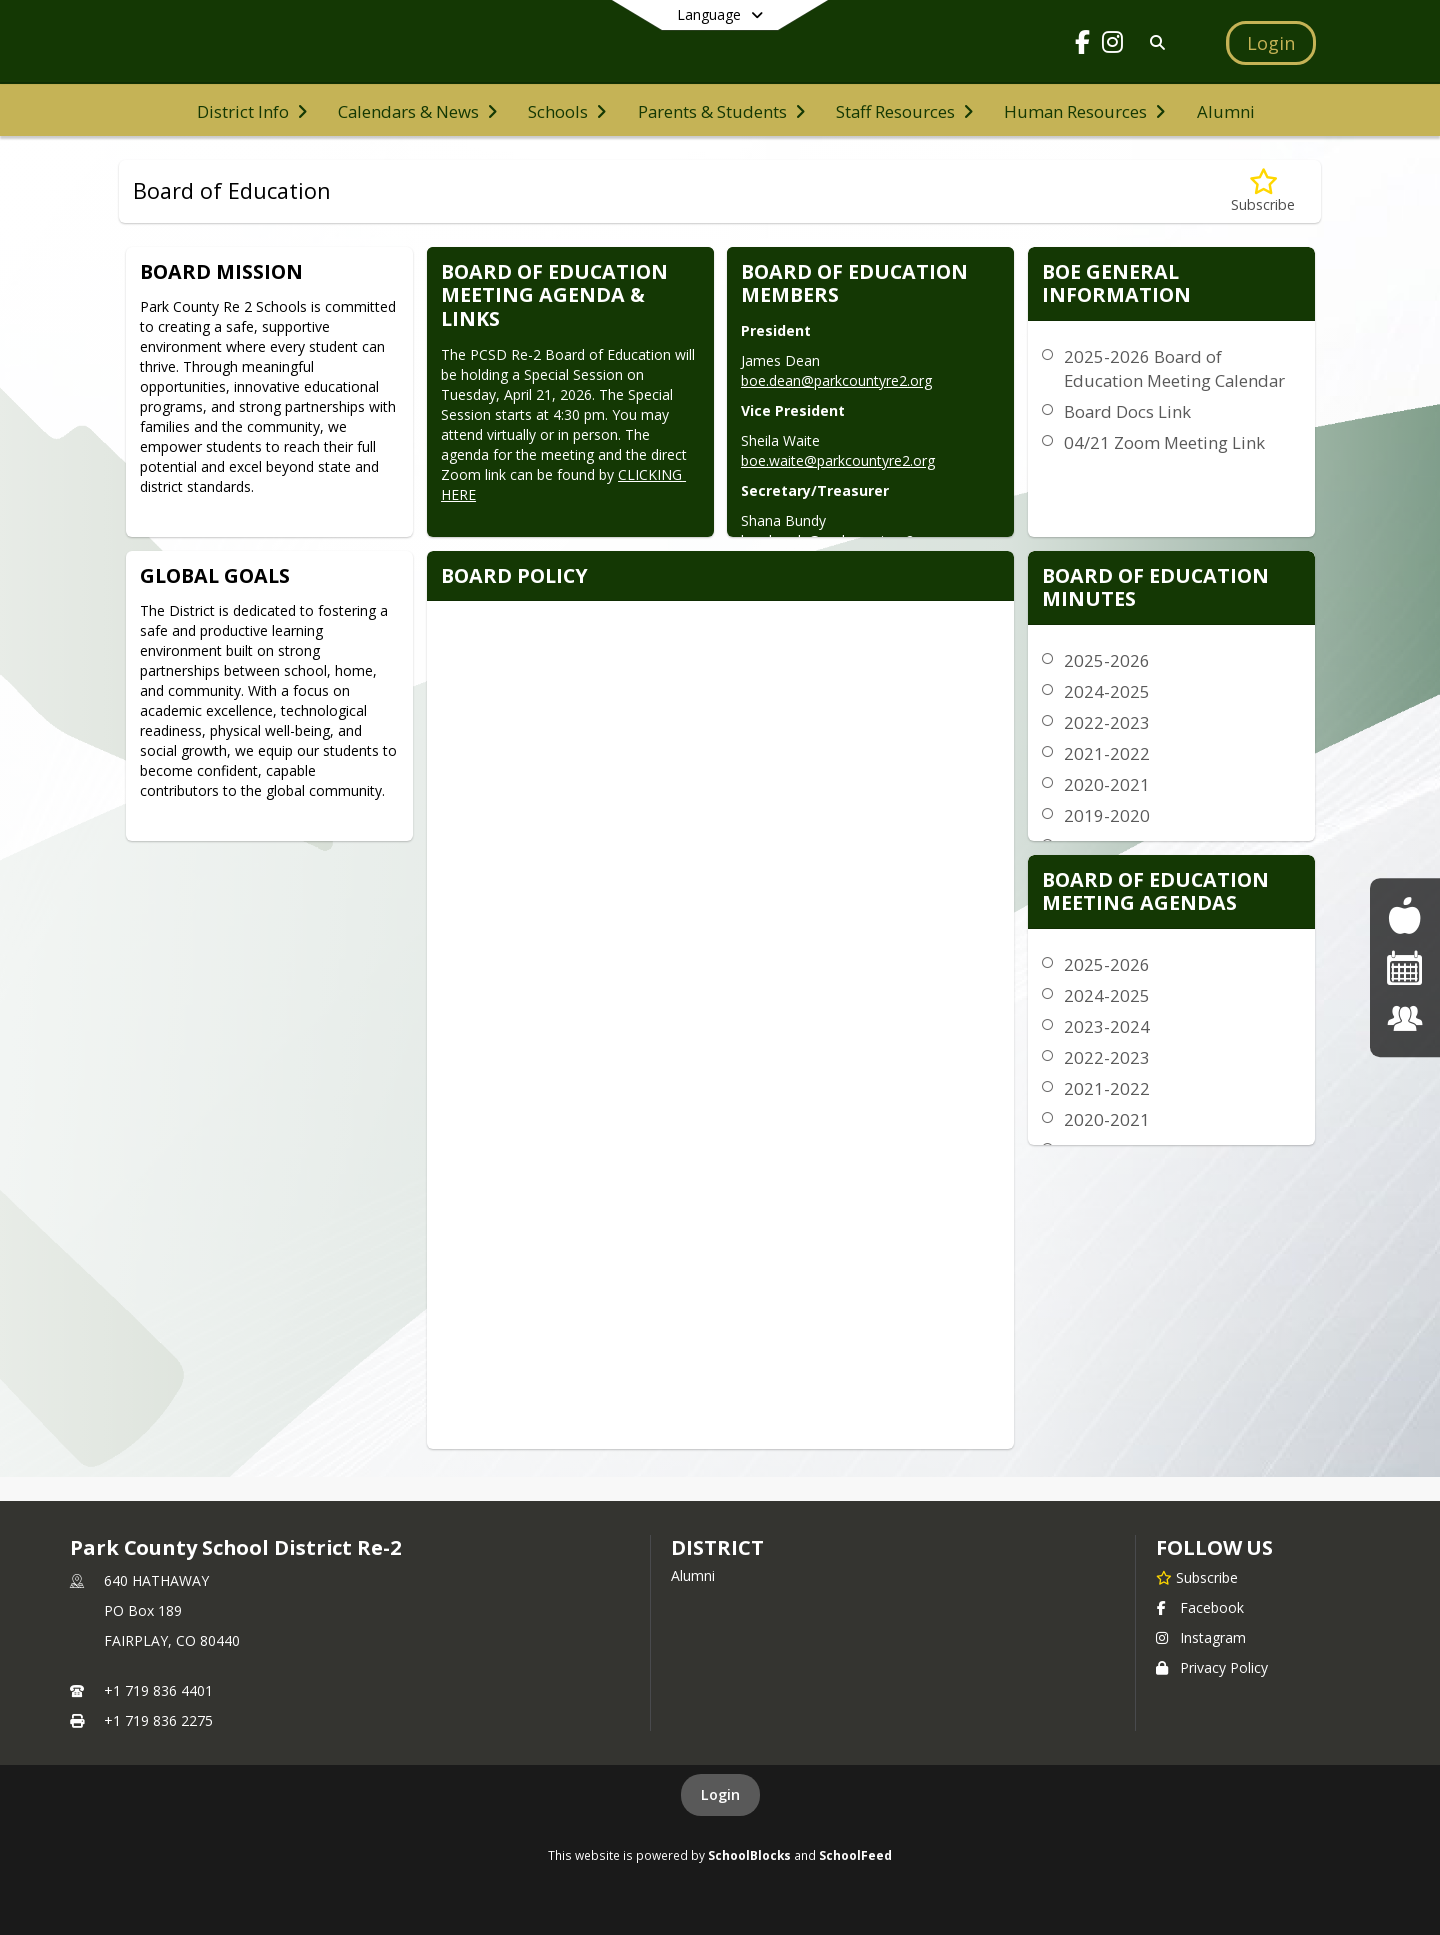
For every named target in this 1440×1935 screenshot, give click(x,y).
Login (720, 1794)
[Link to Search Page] (1153, 42)
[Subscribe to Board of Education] (1263, 191)
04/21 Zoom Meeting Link (1164, 442)
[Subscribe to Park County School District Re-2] (1197, 1577)
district (717, 1547)
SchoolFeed (855, 1855)
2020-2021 (1107, 784)
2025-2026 (1107, 660)
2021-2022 (1107, 753)
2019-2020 (1107, 815)
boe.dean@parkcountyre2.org (836, 380)
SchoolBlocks (749, 1855)
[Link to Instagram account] (1113, 45)
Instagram (1201, 1637)
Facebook (1200, 1607)
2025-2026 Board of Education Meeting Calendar (1174, 368)
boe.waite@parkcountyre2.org (838, 460)
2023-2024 (1107, 1026)
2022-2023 (1107, 722)
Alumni (693, 1575)
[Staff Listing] (1405, 1018)
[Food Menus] (1404, 915)
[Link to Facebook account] (1083, 45)
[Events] (1405, 967)
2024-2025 (1107, 691)
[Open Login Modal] (1271, 43)
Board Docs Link (1127, 411)
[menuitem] (252, 110)
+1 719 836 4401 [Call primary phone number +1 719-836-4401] (158, 1690)
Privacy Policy (1212, 1667)
